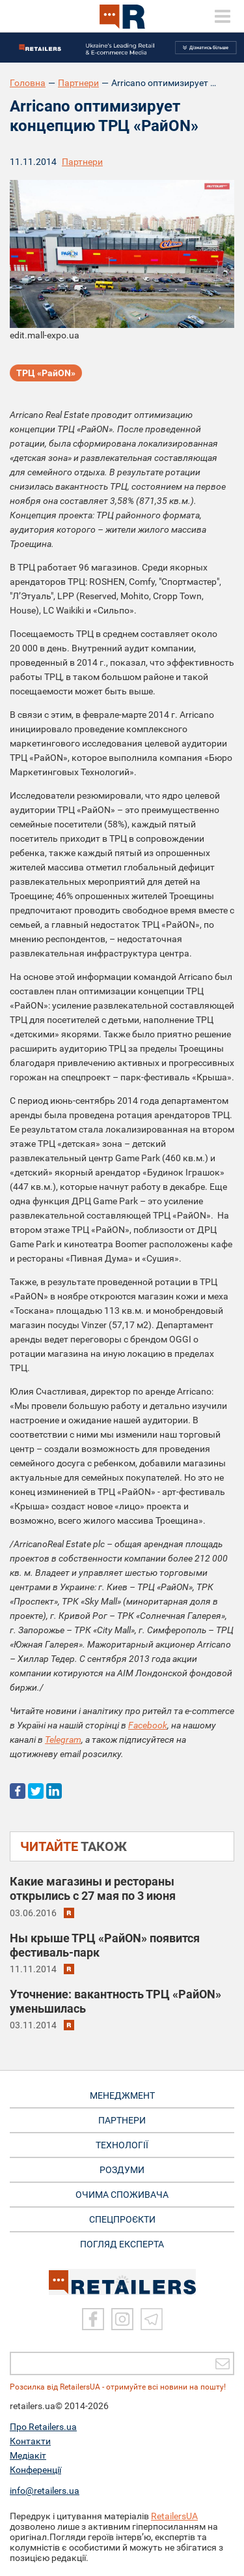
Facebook (147, 1725)
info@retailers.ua (44, 2490)
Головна (28, 83)
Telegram (63, 1739)
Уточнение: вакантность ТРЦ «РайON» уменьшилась (115, 2001)
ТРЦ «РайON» (45, 373)
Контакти (30, 2441)
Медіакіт (28, 2455)
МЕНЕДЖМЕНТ (122, 2095)
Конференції (35, 2470)
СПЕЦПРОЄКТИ (122, 2219)
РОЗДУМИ (122, 2170)
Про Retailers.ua (43, 2426)
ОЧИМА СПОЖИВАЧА (122, 2194)
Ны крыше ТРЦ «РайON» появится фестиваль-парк (105, 1945)
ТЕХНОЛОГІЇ (122, 2145)
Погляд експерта (122, 2244)
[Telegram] (152, 2319)
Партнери (78, 83)
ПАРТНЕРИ (122, 2120)
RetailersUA (174, 2516)
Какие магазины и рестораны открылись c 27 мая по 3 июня (93, 1888)
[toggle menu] (222, 16)
